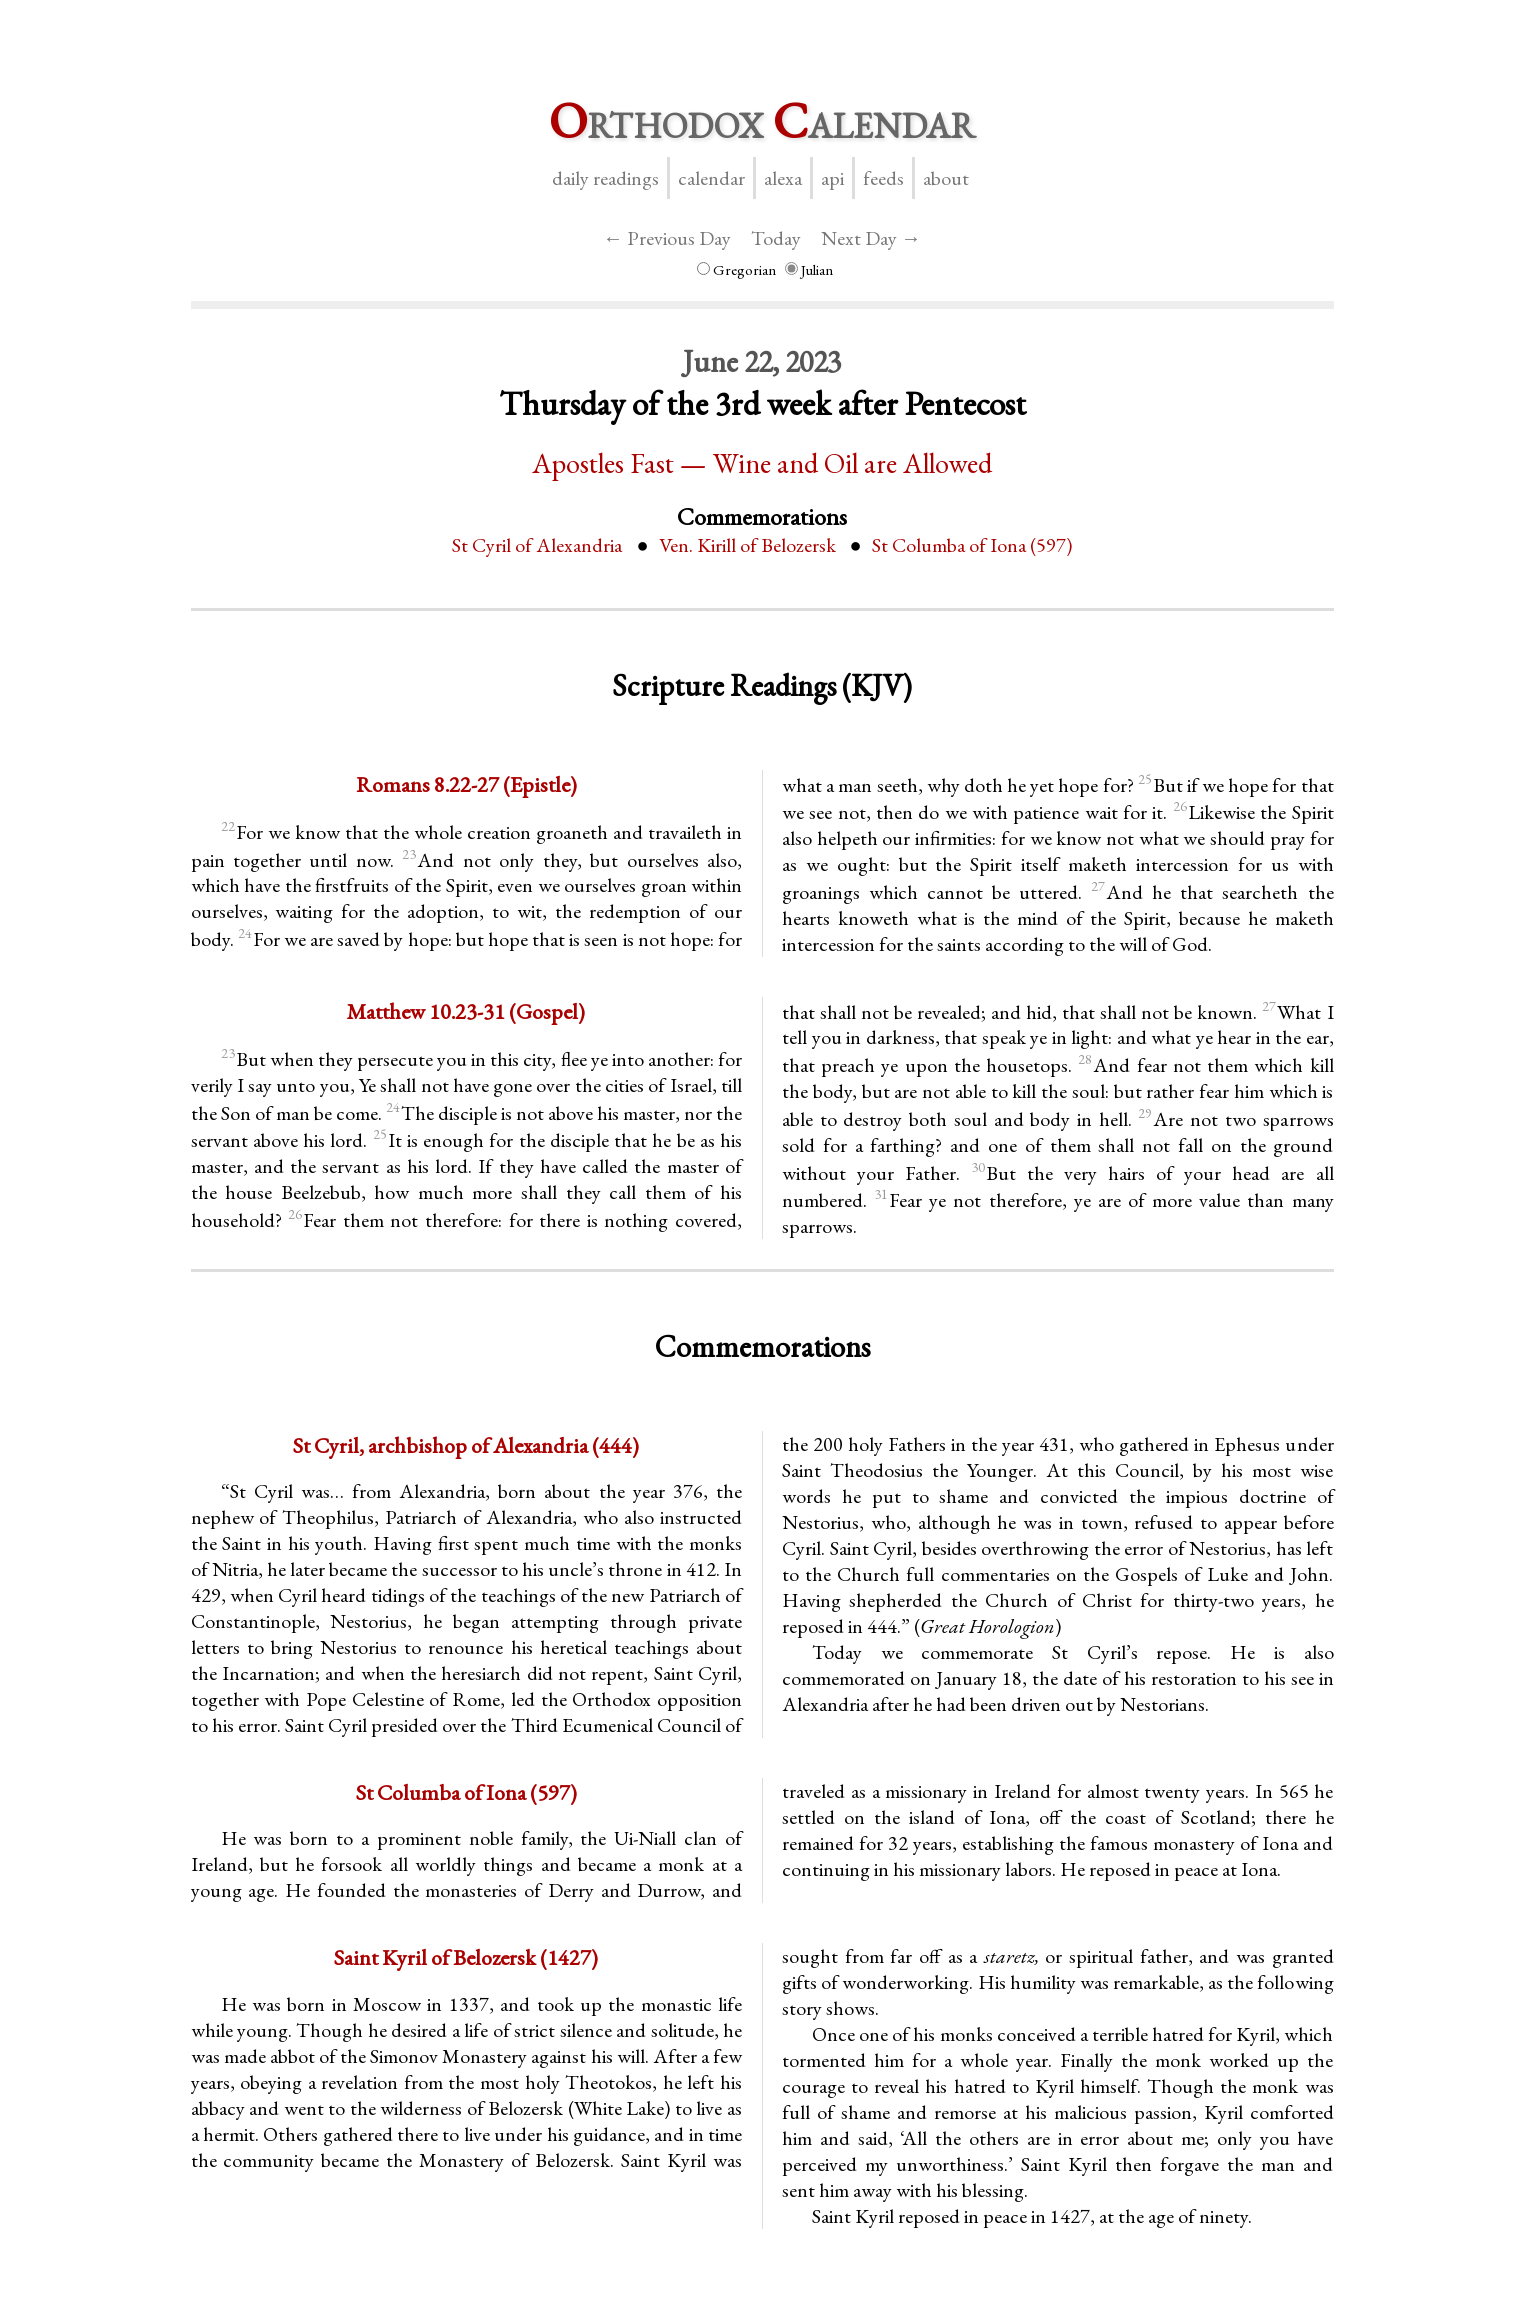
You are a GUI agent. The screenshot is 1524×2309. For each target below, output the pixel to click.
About (946, 178)
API (832, 178)
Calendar (711, 178)
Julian (809, 269)
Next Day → (871, 238)
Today (776, 238)
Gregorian (736, 269)
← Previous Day (667, 238)
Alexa (783, 178)
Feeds (883, 178)
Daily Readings (605, 178)
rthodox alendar (762, 120)
